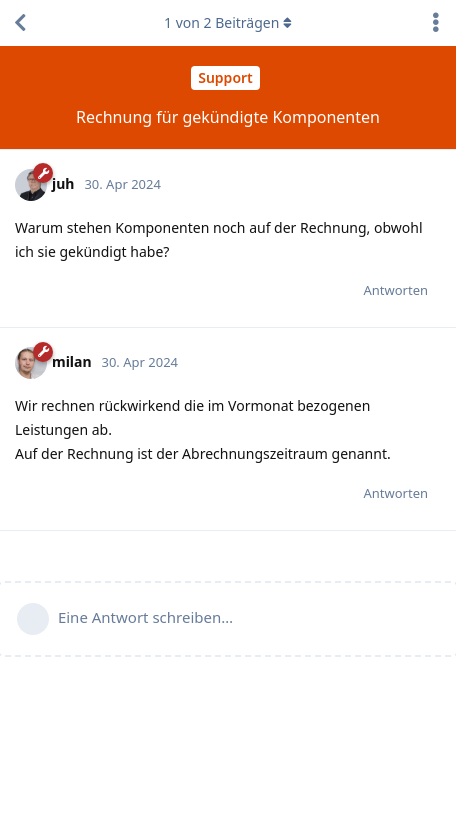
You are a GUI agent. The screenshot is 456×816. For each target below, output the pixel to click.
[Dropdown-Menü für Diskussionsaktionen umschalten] (436, 23)
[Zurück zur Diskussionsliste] (20, 23)
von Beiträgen (228, 22)
